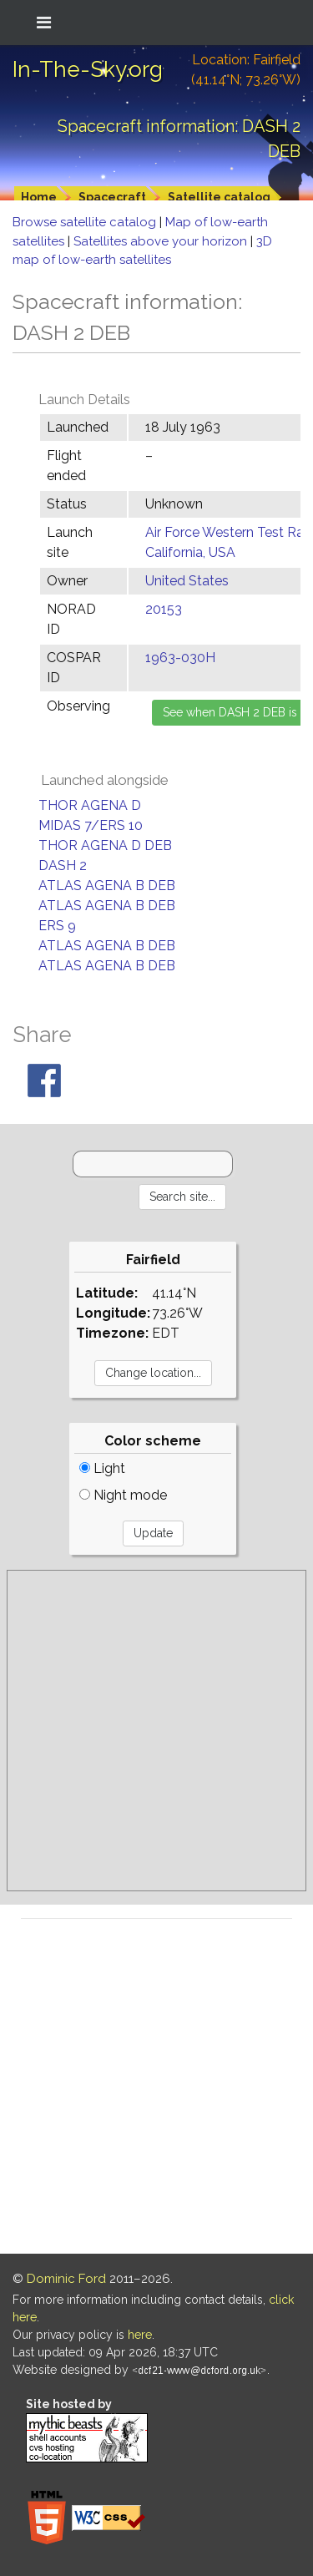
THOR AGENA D (89, 805)
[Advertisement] (156, 1730)
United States (187, 581)
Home (39, 197)
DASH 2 (62, 865)
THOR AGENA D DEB (105, 845)
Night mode (123, 1495)
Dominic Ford (66, 2278)
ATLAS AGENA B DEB (106, 885)
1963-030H (180, 658)
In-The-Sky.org (88, 69)
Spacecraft (112, 197)
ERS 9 (57, 926)
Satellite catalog (219, 197)
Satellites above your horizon (161, 241)
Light (102, 1468)
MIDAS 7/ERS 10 (90, 825)
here (140, 2334)
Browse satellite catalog (86, 222)
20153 (163, 609)
